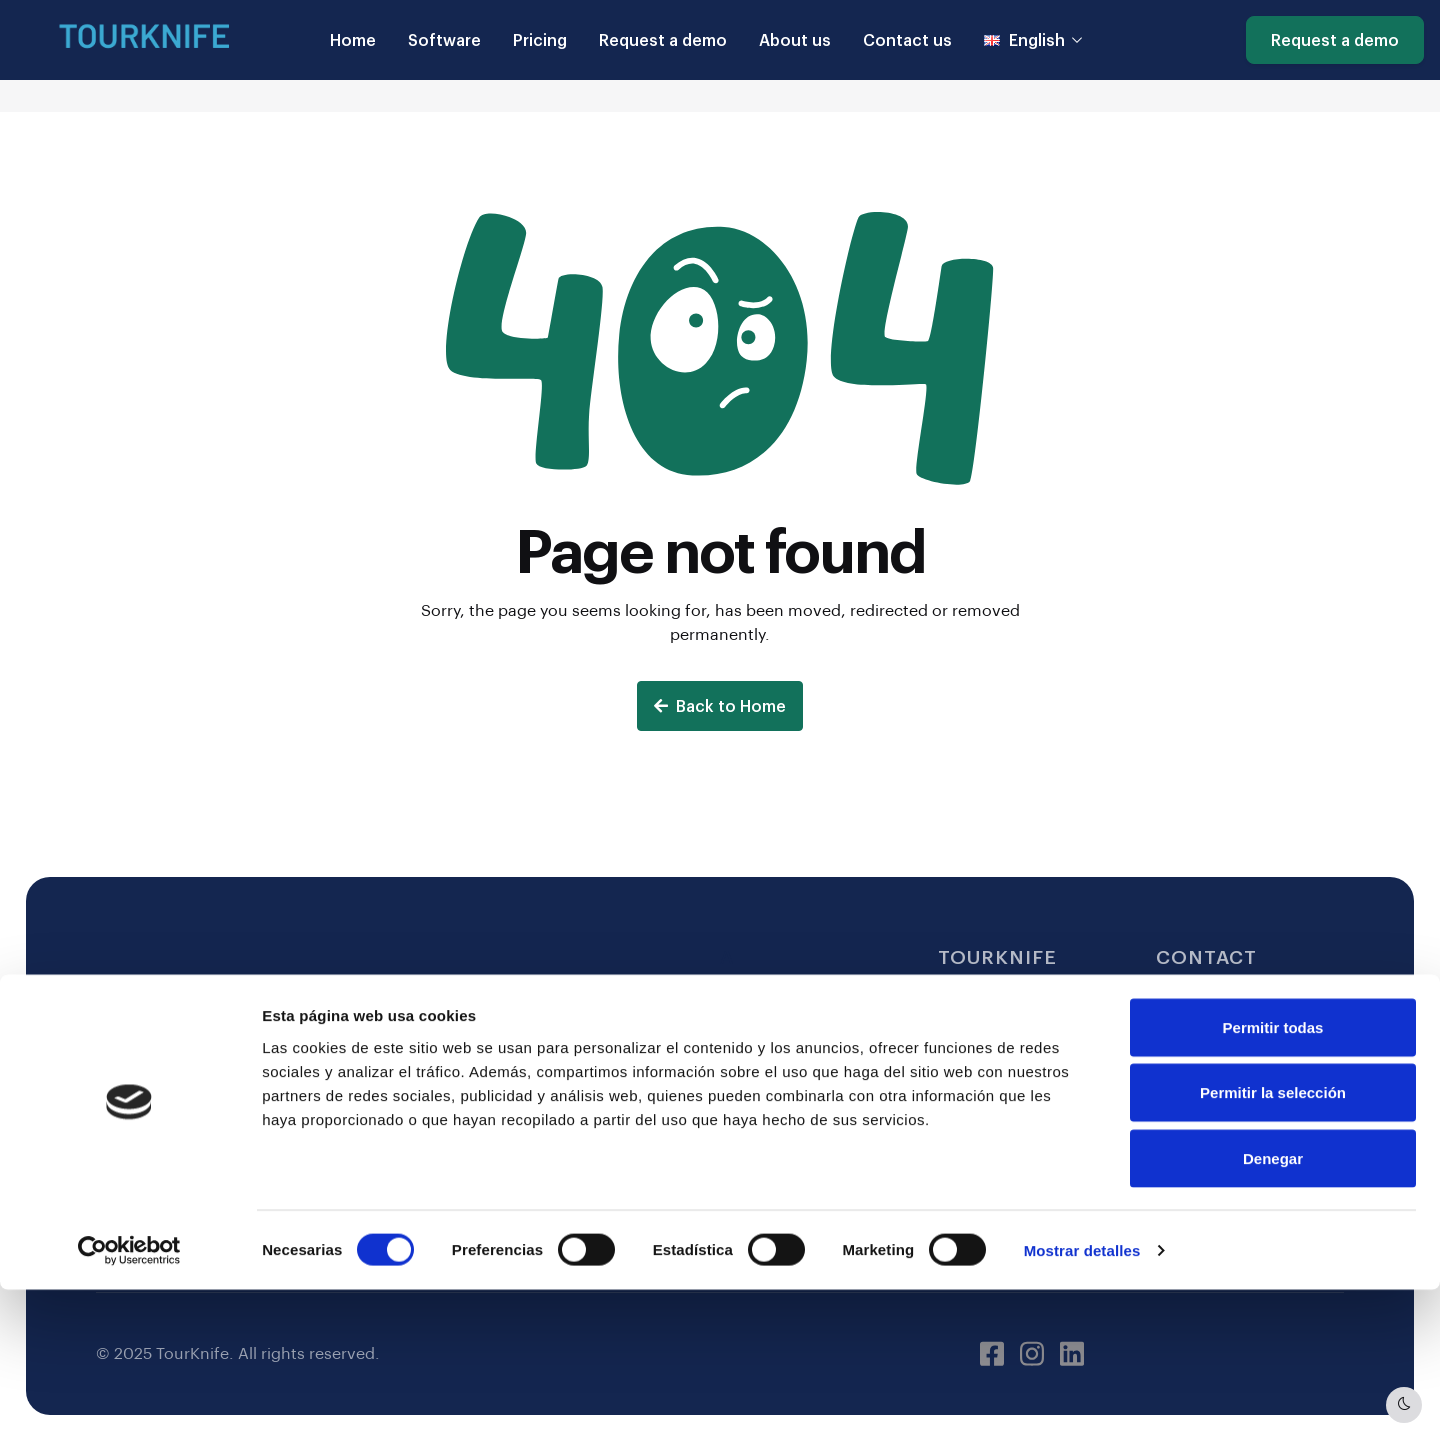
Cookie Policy (774, 1038)
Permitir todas (1273, 1178)
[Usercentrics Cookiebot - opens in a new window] (129, 1402)
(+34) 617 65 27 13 (1228, 1038)
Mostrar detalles (1082, 1401)
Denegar (1273, 1309)
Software (444, 39)
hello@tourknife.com (1239, 998)
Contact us (907, 39)
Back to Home (720, 705)
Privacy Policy (774, 1078)
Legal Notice (769, 998)
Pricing (540, 39)
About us (795, 39)
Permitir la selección (1273, 1244)
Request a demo (663, 39)
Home (353, 39)
